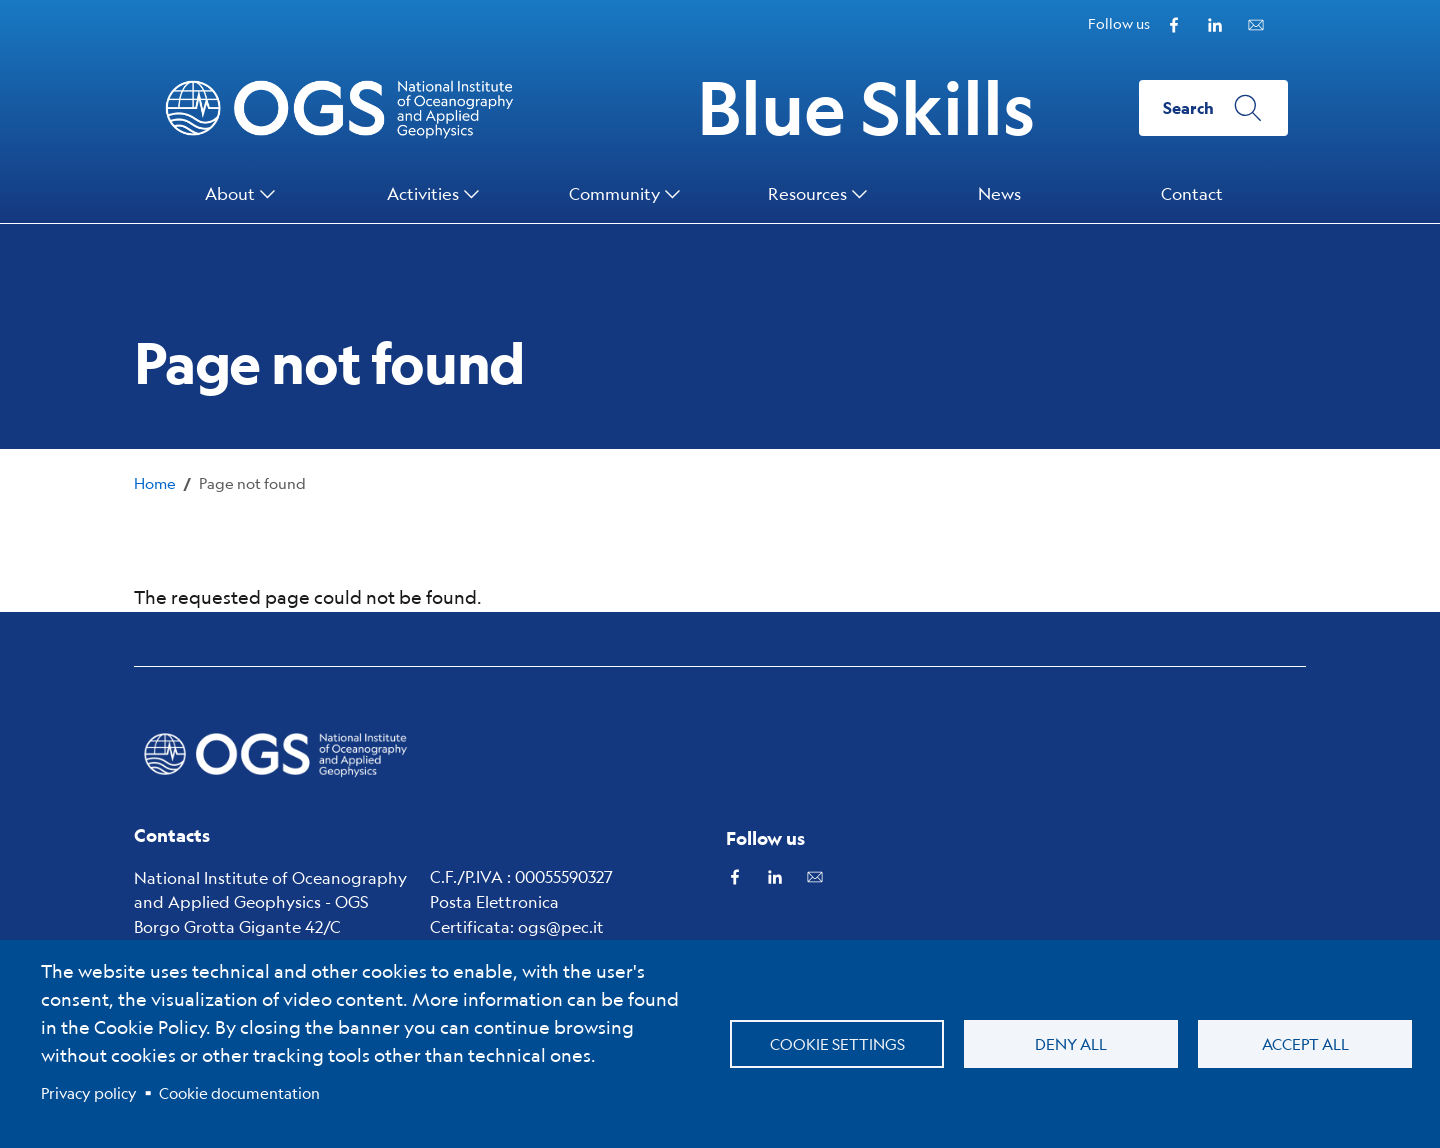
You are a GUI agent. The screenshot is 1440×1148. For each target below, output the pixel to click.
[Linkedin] (1215, 22)
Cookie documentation (239, 1092)
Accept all (1305, 1043)
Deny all (1071, 1043)
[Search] (1213, 108)
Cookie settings (837, 1043)
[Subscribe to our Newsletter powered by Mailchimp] (1256, 22)
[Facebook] (1174, 22)
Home (155, 482)
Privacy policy (89, 1092)
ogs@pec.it (561, 926)
